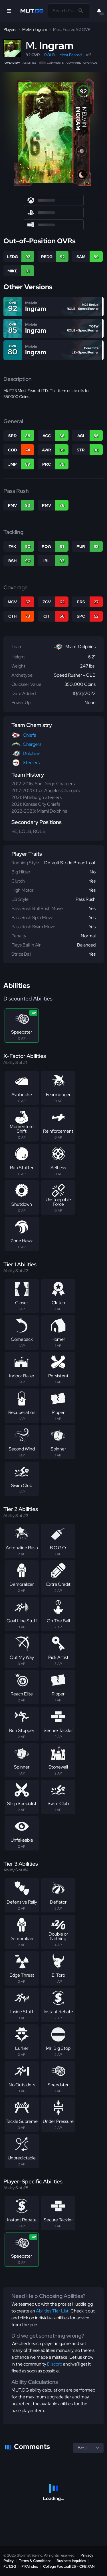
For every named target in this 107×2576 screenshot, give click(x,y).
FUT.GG (9, 2566)
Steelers (31, 762)
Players (9, 29)
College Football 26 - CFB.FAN (69, 2566)
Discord (54, 2364)
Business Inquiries (71, 2560)
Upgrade (90, 63)
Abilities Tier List (52, 2311)
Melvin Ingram (34, 29)
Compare (73, 63)
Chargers (32, 744)
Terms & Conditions (35, 2560)
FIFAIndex (29, 2566)
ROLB (49, 55)
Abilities (29, 63)
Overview (12, 63)
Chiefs (29, 735)
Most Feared (70, 55)
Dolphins (31, 753)
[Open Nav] (9, 11)
